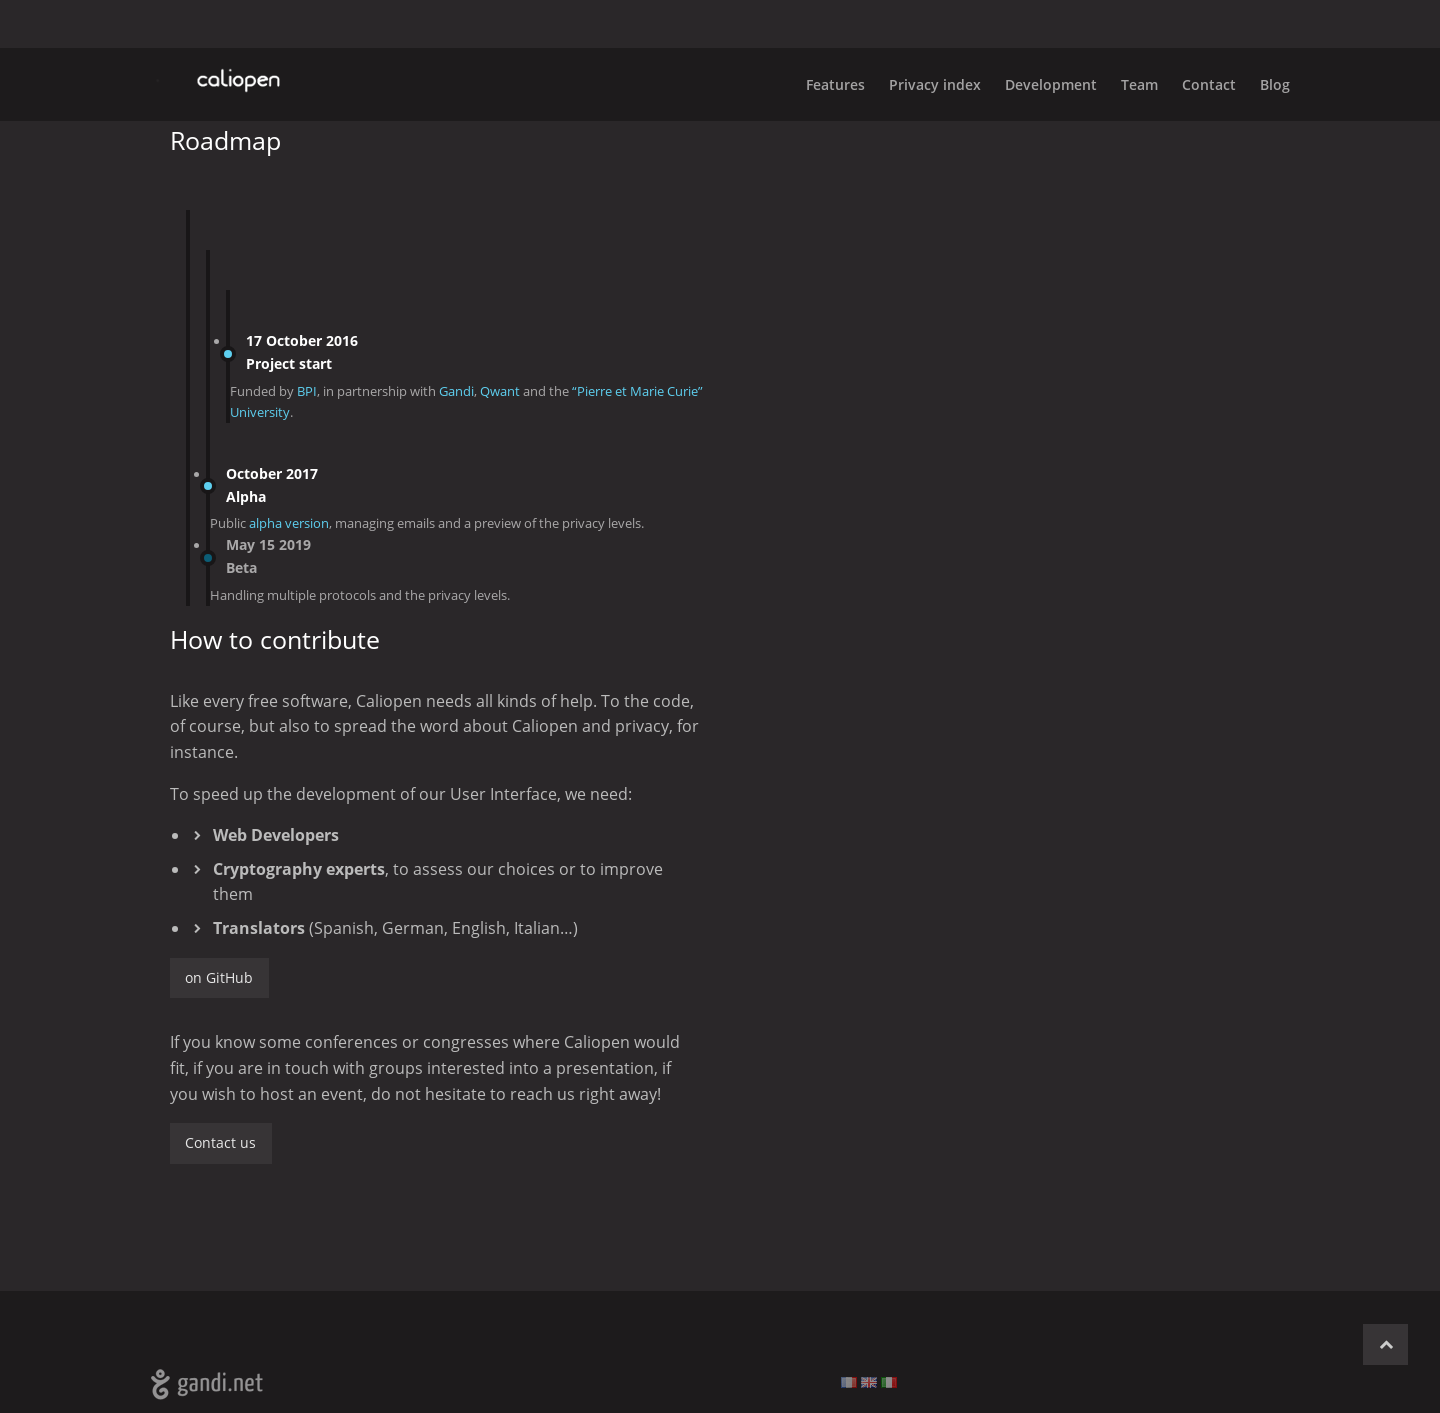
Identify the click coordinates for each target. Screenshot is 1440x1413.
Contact (1209, 84)
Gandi (456, 391)
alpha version (289, 523)
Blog (1275, 84)
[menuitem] (1263, 84)
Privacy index (935, 84)
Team (1139, 84)
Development (1051, 84)
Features (835, 84)
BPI (307, 391)
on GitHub (219, 977)
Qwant (500, 391)
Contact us (220, 1142)
